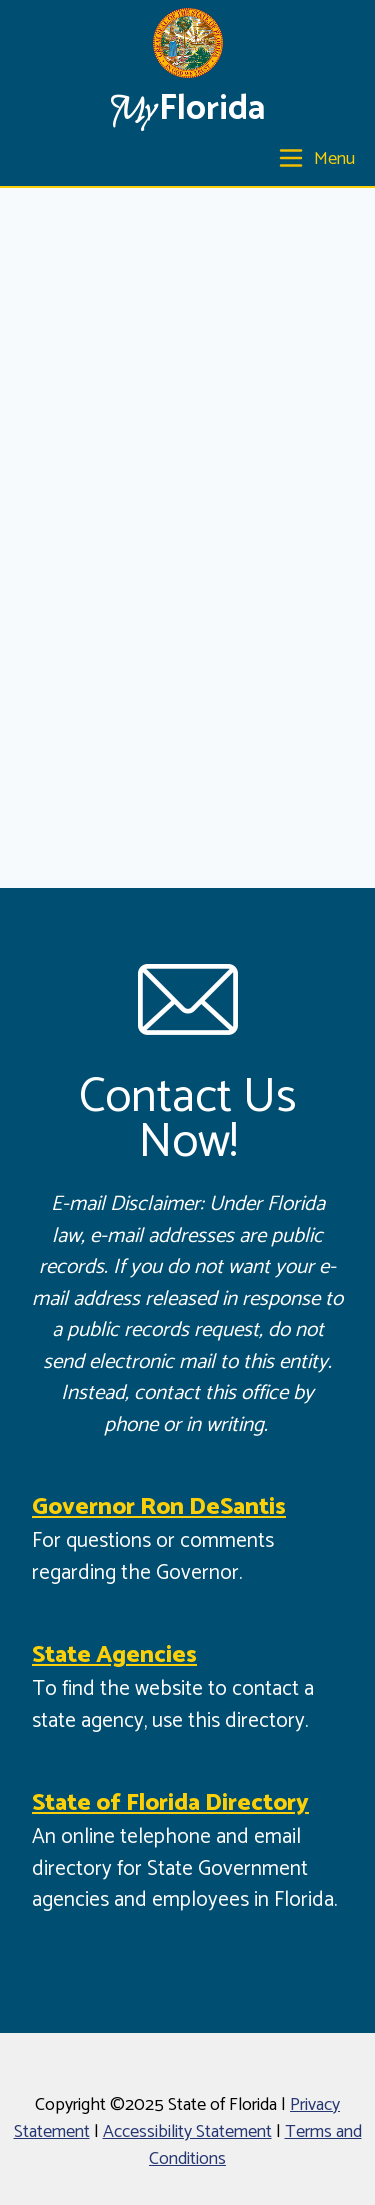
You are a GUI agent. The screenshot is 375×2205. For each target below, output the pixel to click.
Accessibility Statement (187, 2132)
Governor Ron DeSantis (159, 1507)
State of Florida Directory (170, 1803)
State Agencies (114, 1655)
